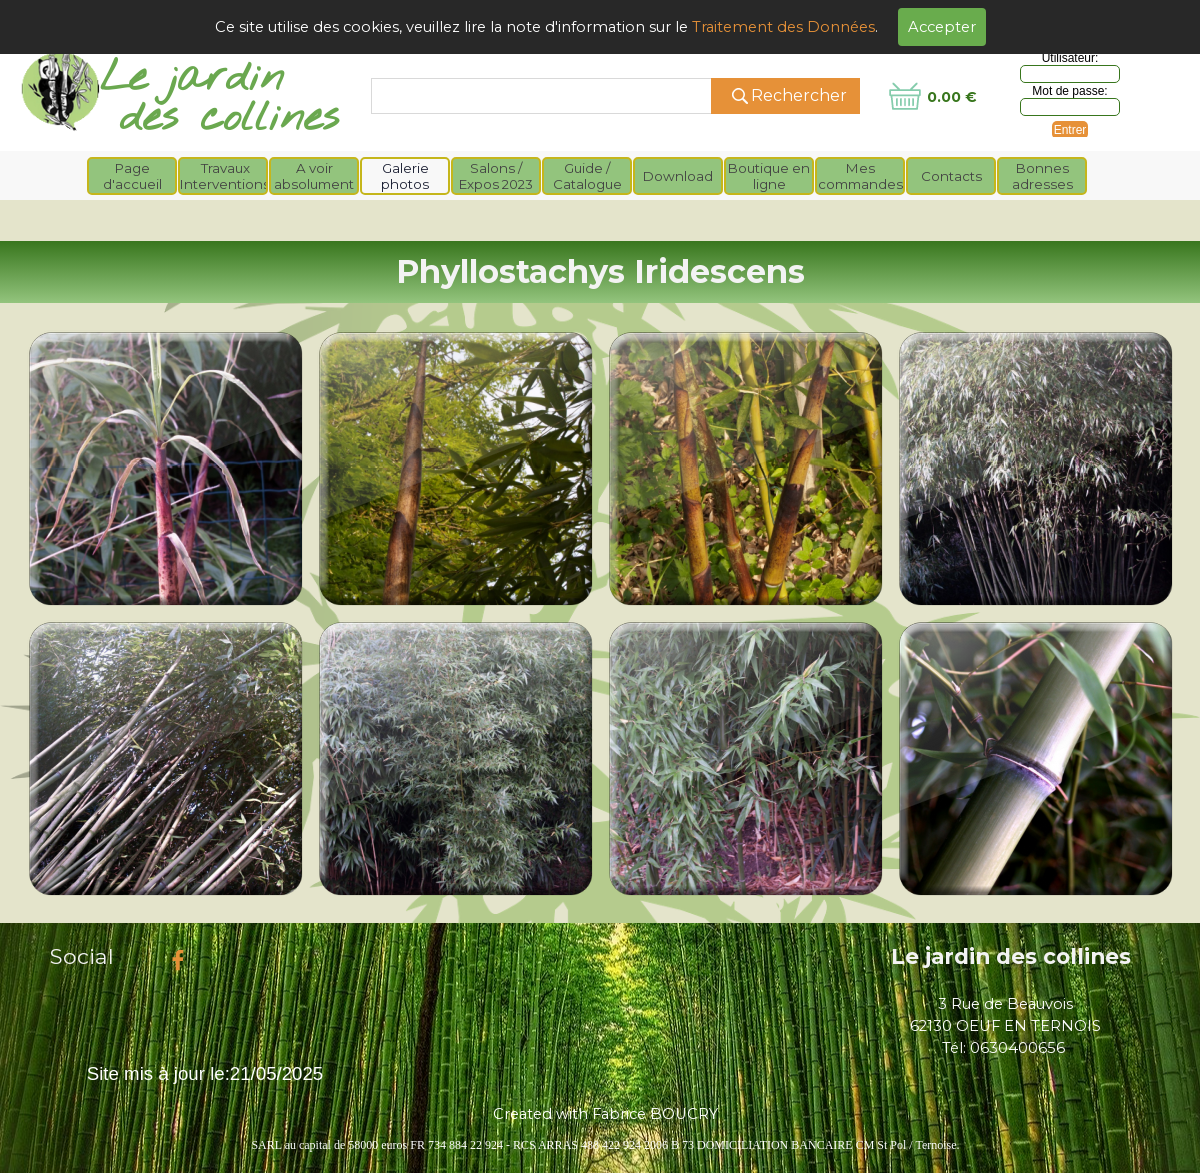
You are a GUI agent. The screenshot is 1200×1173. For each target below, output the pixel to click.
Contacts (951, 176)
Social (82, 956)
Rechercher (799, 95)
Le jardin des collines (1011, 956)
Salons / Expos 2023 (496, 176)
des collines (229, 118)
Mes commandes (860, 176)
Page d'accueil (132, 176)
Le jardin (192, 78)
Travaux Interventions (225, 176)
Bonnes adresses (1042, 176)
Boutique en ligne (769, 176)
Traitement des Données (783, 27)
